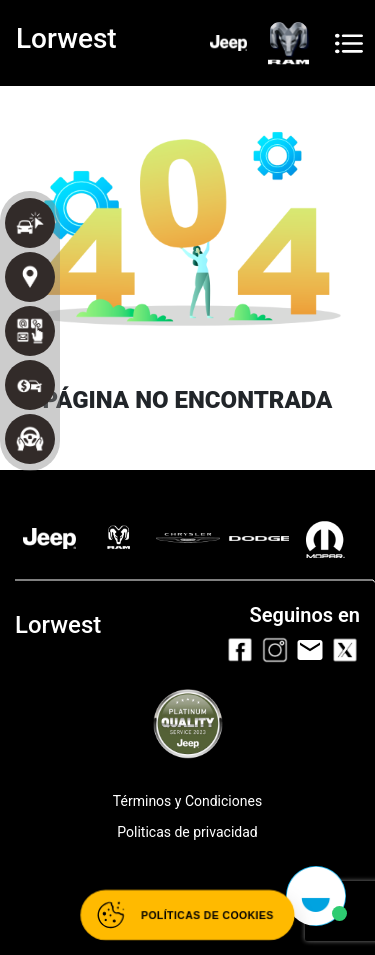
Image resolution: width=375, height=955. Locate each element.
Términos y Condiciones (187, 801)
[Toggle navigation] (349, 43)
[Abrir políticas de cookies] (187, 915)
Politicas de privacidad (187, 832)
